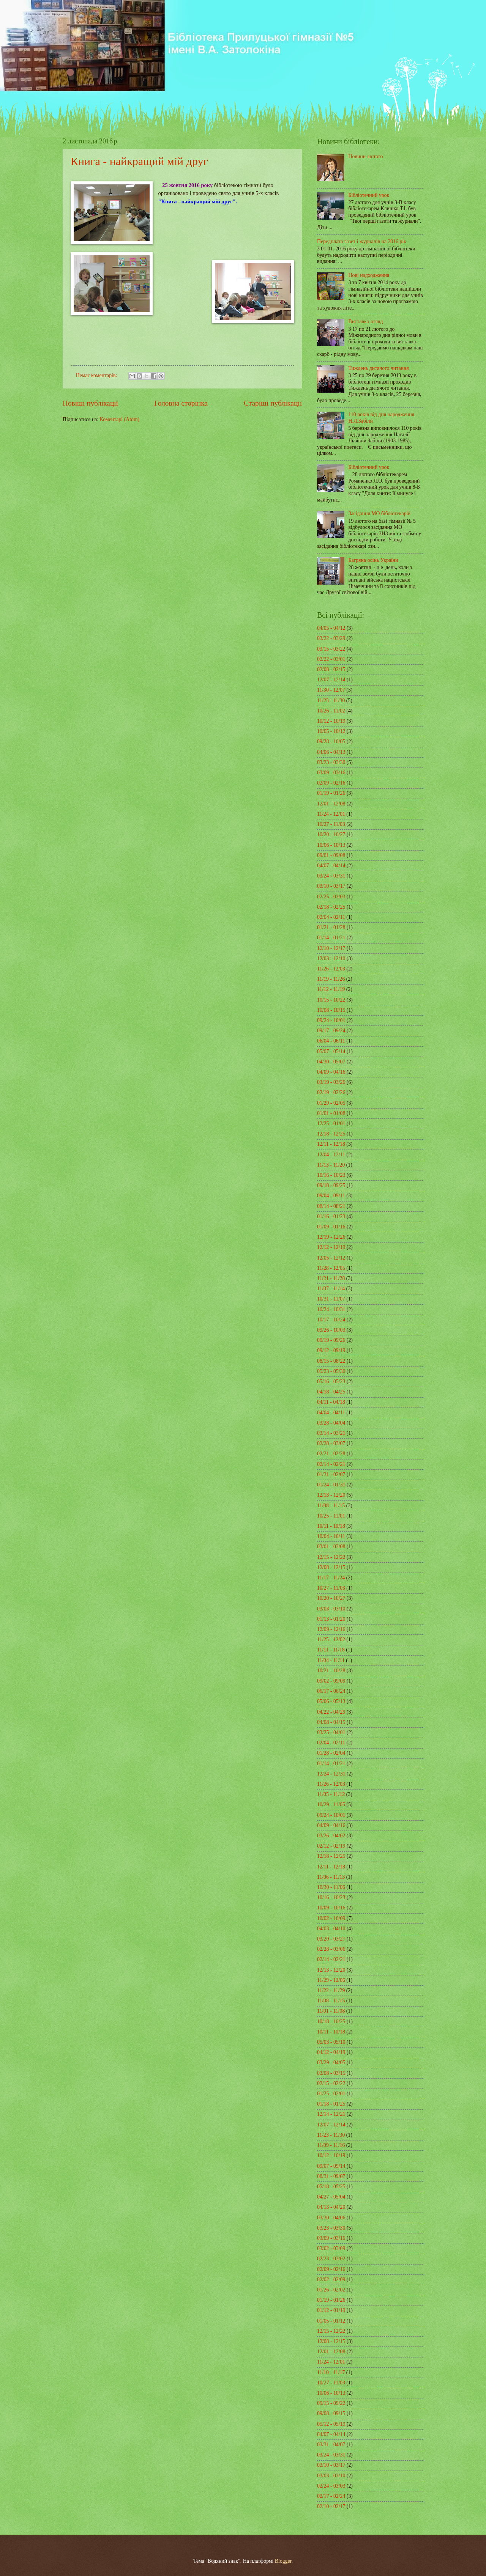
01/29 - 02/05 (331, 1103)
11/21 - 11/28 (331, 1278)
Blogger (283, 2561)
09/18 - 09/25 (331, 1185)
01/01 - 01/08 (331, 1113)
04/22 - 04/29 (331, 1712)
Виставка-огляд (366, 321)
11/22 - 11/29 (331, 1990)
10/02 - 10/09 (331, 1918)
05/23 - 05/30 (331, 1371)
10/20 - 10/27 (331, 834)
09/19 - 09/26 (331, 1340)
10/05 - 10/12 (331, 731)
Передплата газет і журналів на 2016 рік (361, 241)
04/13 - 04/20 (331, 2207)
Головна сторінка (180, 403)
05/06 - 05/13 (331, 1701)
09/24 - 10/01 (331, 1020)
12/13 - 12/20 (331, 1495)
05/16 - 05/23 (331, 1381)
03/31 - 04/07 (331, 2444)
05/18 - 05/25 (331, 2186)
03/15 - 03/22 (331, 649)
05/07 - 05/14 (331, 1051)
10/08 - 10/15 (331, 1010)
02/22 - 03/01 (331, 659)
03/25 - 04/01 (331, 1732)
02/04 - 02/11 (331, 917)
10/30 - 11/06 (331, 1887)
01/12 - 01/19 (331, 2310)
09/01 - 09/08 (331, 855)
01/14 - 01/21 (331, 937)
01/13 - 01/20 (331, 1619)
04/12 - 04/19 (331, 2052)
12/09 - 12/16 (331, 1629)
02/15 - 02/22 (331, 2083)
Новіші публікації (90, 403)
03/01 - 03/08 (331, 1546)
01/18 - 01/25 (331, 2104)
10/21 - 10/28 (331, 1670)
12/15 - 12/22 (331, 1557)
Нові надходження (369, 275)
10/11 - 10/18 (331, 1526)
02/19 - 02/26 (331, 1092)
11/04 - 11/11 (331, 1660)
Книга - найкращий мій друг (139, 161)
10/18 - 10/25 (331, 2021)
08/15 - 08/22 (331, 1361)
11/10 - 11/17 (331, 2372)
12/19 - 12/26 (331, 1237)
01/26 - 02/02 (331, 2290)
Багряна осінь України (373, 560)
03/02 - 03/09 (331, 2248)
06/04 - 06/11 (331, 1041)
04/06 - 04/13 (331, 752)
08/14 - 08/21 (331, 1206)
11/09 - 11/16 (331, 2145)
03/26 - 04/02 (331, 1835)
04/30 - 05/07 (331, 1062)
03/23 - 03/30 (331, 762)
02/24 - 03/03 (331, 2486)
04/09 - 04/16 (331, 1072)
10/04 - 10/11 (331, 1536)
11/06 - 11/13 (331, 1877)
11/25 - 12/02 (331, 1639)
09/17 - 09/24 (331, 1030)
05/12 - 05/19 (331, 2424)
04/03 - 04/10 (331, 1928)
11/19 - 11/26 (331, 979)
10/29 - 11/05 (331, 1804)
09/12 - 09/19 (331, 1350)
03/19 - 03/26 (331, 1082)
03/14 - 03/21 (331, 1433)
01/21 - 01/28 (331, 927)
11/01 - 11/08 (331, 2011)
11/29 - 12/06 (331, 1980)
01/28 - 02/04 (331, 1753)
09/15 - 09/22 (331, 2403)
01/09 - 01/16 (331, 1227)
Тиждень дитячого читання (379, 368)
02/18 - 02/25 (331, 907)
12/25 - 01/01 (331, 1123)
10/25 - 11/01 (331, 1516)
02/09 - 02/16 (331, 783)
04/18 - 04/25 (331, 1392)
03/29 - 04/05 (331, 2062)
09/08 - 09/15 (331, 2413)
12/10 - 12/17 (331, 948)
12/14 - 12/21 (331, 2114)
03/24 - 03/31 (331, 876)
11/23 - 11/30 (331, 700)
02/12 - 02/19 (331, 1846)
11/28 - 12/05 (331, 1268)
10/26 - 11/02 (331, 711)
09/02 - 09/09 (331, 1681)
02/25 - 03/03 (331, 897)
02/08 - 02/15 (331, 669)
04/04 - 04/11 (331, 1412)
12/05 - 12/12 (331, 1258)
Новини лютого (366, 156)
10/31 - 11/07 (331, 1299)
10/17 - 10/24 (331, 1320)
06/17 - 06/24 (331, 1691)
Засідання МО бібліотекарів (379, 513)
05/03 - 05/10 (331, 2042)
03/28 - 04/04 (331, 1423)
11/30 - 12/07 (331, 690)
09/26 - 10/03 (331, 1330)
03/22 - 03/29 (331, 638)
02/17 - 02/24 (331, 2496)
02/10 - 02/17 (331, 2506)
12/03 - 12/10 (331, 958)
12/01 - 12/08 (331, 804)
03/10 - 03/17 (331, 886)
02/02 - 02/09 (331, 2279)
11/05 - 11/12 (331, 1794)
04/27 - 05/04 (331, 2197)
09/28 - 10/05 (331, 741)
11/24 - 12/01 (331, 814)
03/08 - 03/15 (331, 2073)
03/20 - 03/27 (331, 1939)
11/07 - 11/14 (331, 1288)
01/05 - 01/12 (331, 2321)
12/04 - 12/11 (331, 1154)
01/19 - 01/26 (331, 793)
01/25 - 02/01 (331, 2093)
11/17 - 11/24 (331, 1578)
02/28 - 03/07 (331, 1443)
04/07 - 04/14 (331, 865)
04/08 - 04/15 (331, 1722)
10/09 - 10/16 (331, 1908)
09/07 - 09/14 (331, 2166)
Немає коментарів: (97, 375)
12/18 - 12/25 (331, 1134)
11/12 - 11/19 (331, 989)
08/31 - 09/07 (331, 2176)
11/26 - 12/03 (331, 969)
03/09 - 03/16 (331, 772)
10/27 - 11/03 (331, 824)
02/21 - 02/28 (331, 1453)
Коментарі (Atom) (120, 419)
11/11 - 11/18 (331, 1650)
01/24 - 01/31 (331, 1485)
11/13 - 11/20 (331, 1165)
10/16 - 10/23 (331, 1175)
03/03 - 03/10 (331, 1609)
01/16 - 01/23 (331, 1216)
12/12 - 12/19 (331, 1247)
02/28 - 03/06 (331, 1949)
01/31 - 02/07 (331, 1474)
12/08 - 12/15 (331, 1567)
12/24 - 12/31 (331, 1774)
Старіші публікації (273, 403)
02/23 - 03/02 (331, 2258)
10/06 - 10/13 (331, 845)
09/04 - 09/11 (331, 1195)
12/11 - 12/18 (331, 1144)
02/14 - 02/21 (331, 1464)
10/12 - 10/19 (331, 721)
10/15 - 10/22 (331, 1000)
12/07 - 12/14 (331, 680)
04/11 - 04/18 (331, 1402)
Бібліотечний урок (369, 195)
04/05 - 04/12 (331, 628)
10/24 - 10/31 (331, 1309)
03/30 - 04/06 (331, 2218)
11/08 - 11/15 (331, 1505)
